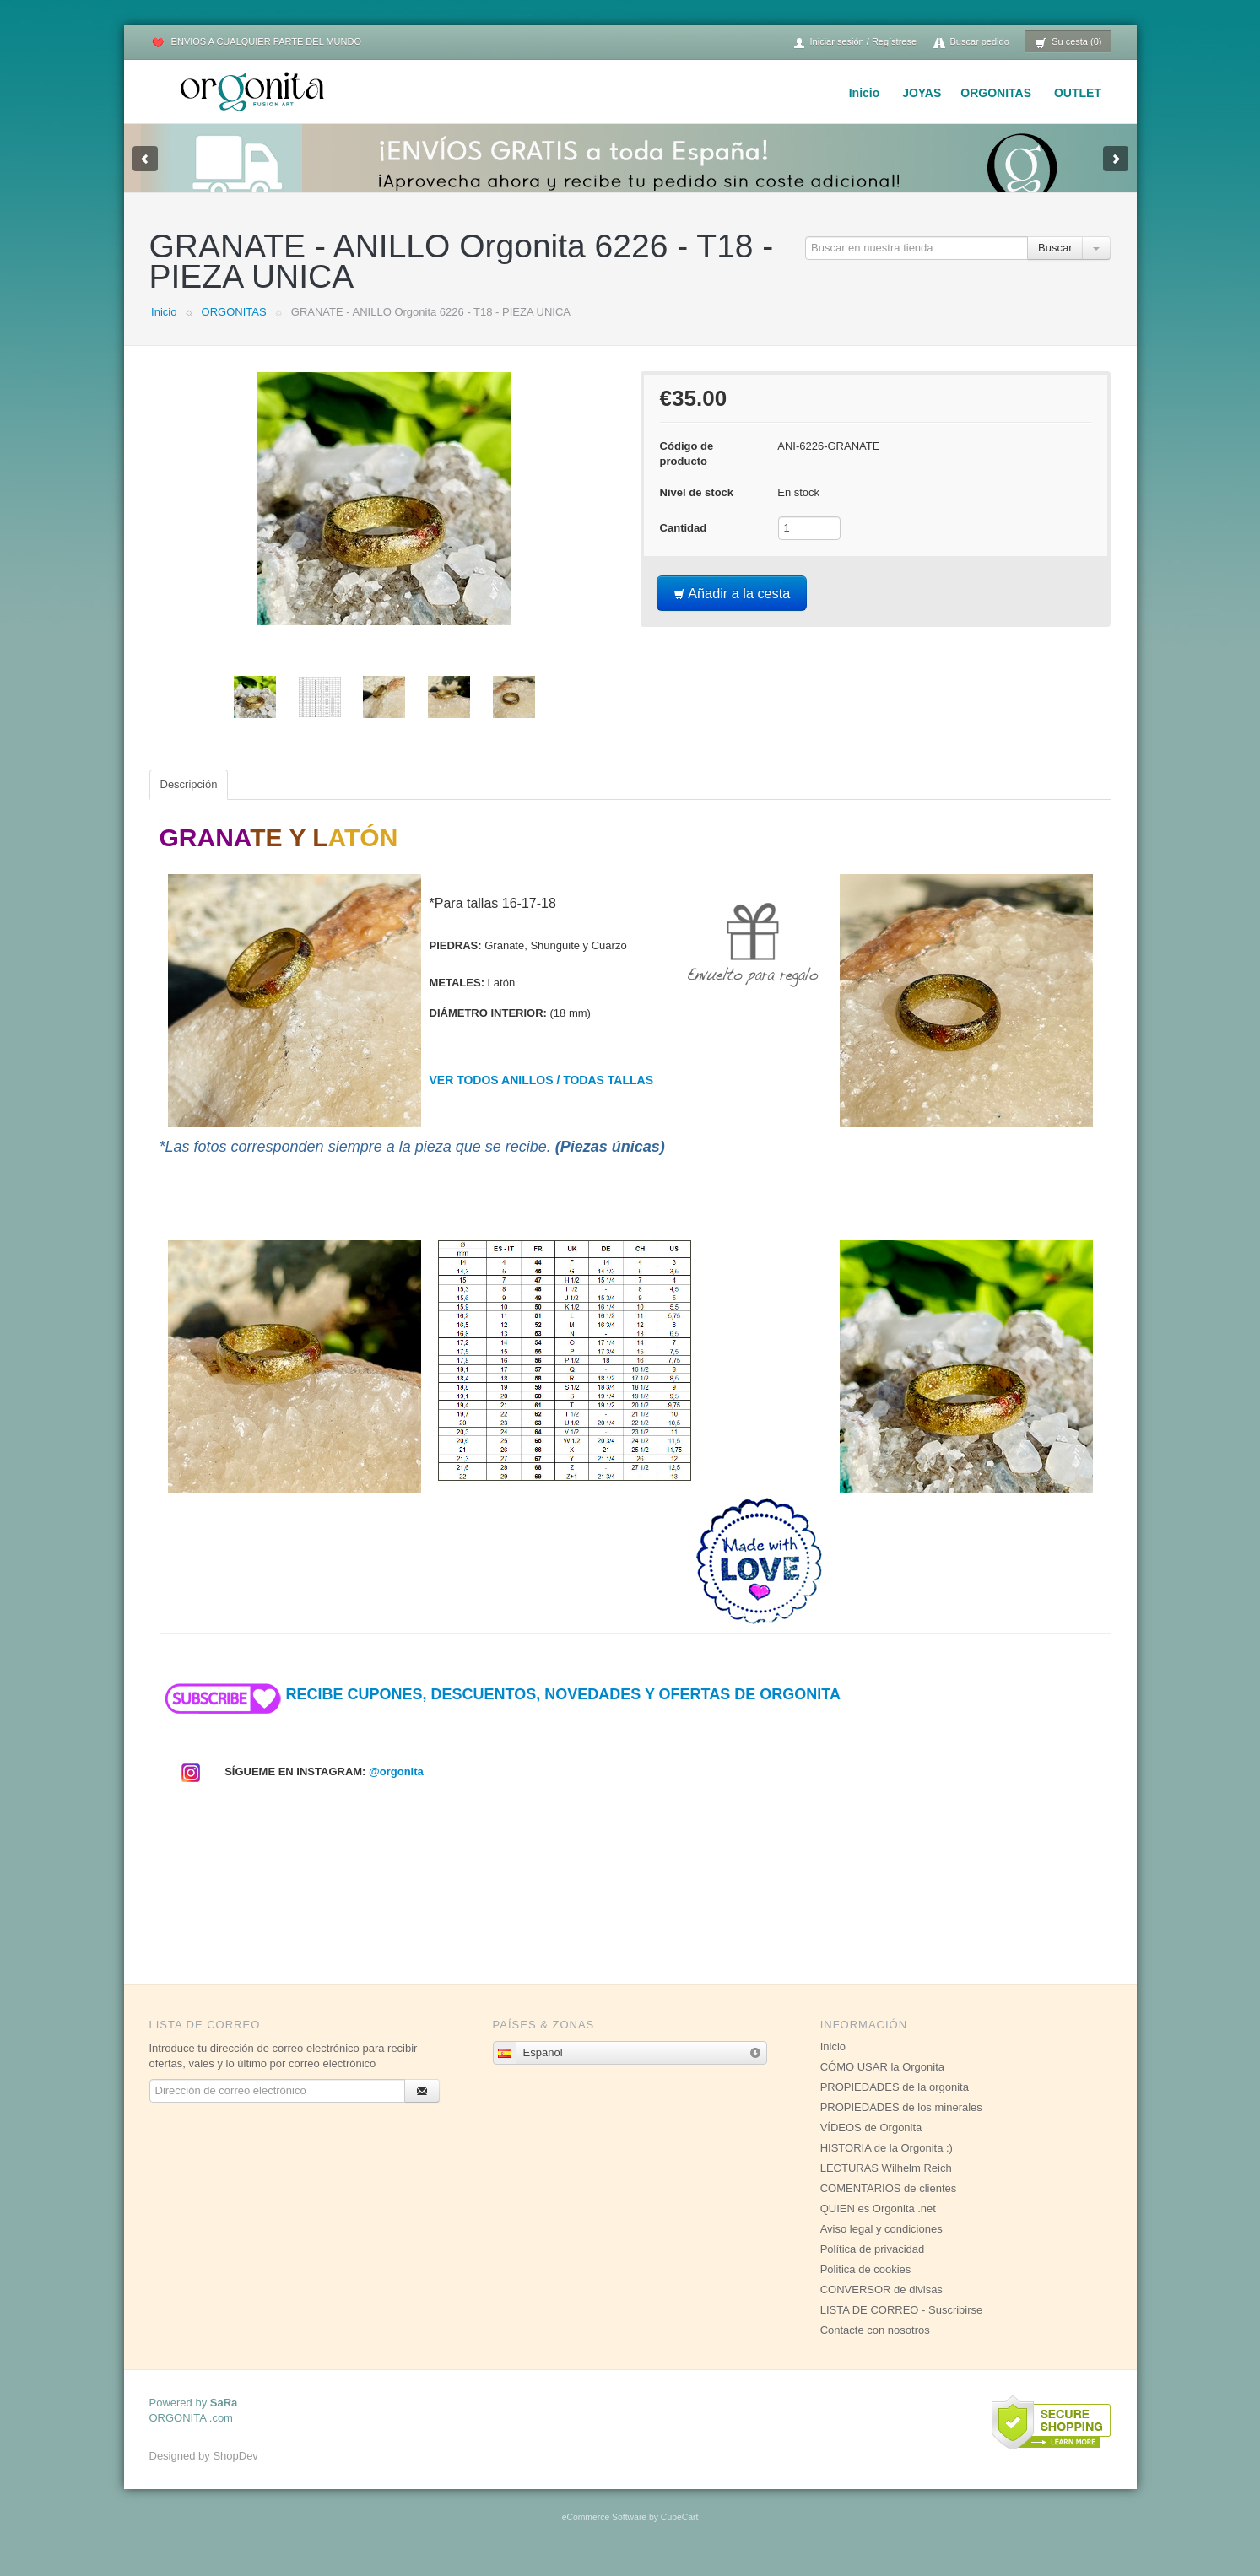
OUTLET (1077, 93)
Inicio (864, 93)
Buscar (1055, 264)
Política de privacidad (872, 2266)
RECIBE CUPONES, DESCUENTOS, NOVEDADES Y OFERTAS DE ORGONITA (500, 1711)
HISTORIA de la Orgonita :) (886, 2164)
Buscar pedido (971, 42)
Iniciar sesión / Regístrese (855, 42)
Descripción (189, 801)
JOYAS (921, 93)
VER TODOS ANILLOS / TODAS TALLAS (542, 1097)
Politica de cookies (865, 2286)
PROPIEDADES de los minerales (901, 2124)
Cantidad (683, 544)
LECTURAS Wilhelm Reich (886, 2185)
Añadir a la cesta (732, 610)
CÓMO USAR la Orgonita (882, 2083)
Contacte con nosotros (875, 2347)
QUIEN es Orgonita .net (878, 2225)
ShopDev (235, 2472)
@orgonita (396, 1788)
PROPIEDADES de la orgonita (894, 2104)
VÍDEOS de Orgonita (871, 2144)
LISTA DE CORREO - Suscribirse (901, 2326)
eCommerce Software (604, 2534)
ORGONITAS (995, 93)
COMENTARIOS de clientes (888, 2205)
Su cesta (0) (1068, 42)
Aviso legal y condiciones (881, 2245)
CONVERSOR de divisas (881, 2306)
